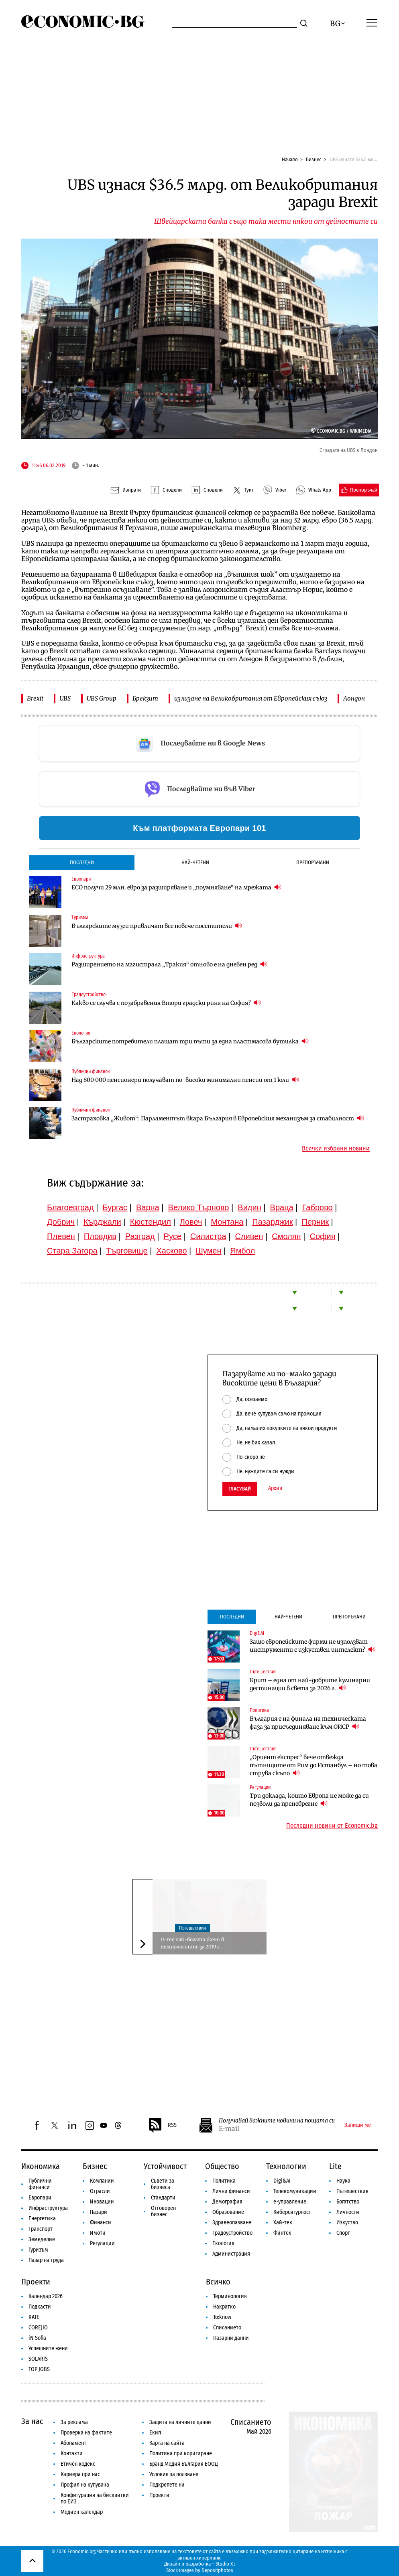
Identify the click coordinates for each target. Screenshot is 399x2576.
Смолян (286, 1236)
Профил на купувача (85, 2484)
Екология (80, 1033)
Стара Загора (72, 1250)
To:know (222, 2317)
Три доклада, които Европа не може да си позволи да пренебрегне (309, 1799)
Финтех (282, 2233)
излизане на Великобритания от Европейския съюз (250, 698)
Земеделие (41, 2239)
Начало (290, 159)
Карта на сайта (167, 2443)
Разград (140, 1236)
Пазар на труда (46, 2260)
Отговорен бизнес (163, 2211)
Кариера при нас (80, 2474)
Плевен (61, 1236)
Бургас (115, 1207)
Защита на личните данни (180, 2422)
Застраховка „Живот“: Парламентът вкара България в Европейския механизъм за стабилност (217, 1118)
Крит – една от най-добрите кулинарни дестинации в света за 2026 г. (310, 1684)
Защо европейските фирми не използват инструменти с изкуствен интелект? (312, 1645)
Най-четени (195, 862)
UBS (65, 698)
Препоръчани (312, 862)
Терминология (230, 2296)
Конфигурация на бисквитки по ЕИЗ (95, 2498)
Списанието (227, 2327)
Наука (343, 2180)
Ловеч (191, 1221)
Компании (102, 2180)
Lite (335, 2166)
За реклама (74, 2422)
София (323, 1236)
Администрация (231, 2253)
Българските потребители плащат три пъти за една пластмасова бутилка (190, 1041)
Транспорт (40, 2229)
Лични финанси (231, 2191)
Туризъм (79, 917)
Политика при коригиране (180, 2453)
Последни (82, 862)
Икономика (40, 2166)
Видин (249, 1207)
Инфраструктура (88, 956)
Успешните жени (48, 2348)
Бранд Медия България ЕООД (183, 2464)
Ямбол (242, 1250)
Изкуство (347, 2222)
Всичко (218, 2282)
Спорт (343, 2233)
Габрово (317, 1207)
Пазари (98, 2212)
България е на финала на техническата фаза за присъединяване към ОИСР (308, 1722)
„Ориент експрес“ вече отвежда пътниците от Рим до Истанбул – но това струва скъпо (313, 1765)
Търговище (127, 1250)
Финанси (100, 2222)
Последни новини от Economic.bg (332, 1826)
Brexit (35, 698)
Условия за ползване (173, 2474)
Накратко (224, 2306)
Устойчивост (165, 2166)
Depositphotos (217, 2570)
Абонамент (73, 2443)
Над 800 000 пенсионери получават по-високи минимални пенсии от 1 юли (185, 1079)
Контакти (72, 2453)
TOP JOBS (39, 2369)
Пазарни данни (231, 2338)
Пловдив (100, 1236)
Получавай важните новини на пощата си (277, 2120)
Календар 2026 (45, 2296)
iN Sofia (37, 2338)
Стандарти (163, 2197)
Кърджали (102, 1221)
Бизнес (314, 159)
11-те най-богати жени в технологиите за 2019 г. (192, 1943)
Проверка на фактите (86, 2432)
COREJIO (38, 2327)
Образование (228, 2212)
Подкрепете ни (167, 2484)
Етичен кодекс (78, 2464)
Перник (315, 1221)
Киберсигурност (292, 2212)
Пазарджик (272, 1221)
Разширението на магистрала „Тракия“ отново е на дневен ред (169, 964)
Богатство (347, 2201)
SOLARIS (38, 2358)
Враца (281, 1207)
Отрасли (100, 2191)
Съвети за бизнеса (162, 2184)
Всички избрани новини (336, 1148)
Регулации (260, 1787)
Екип (155, 2432)
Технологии (286, 2166)
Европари (81, 879)
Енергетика (42, 2218)
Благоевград (70, 1207)
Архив (275, 1488)
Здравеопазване (231, 2222)
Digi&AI (257, 1633)
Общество (222, 2166)
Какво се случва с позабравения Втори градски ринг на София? (166, 1003)
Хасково (171, 1250)
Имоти (98, 2233)
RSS (162, 2125)
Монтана (227, 1221)
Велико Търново (198, 1207)
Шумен (208, 1250)
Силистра (208, 1236)
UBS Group (101, 698)
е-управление (289, 2201)
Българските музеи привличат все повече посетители (156, 926)
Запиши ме (357, 2125)
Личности (347, 2212)
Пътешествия (263, 1672)
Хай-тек (282, 2222)
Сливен (249, 1236)
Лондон (354, 698)
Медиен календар (82, 2512)
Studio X (224, 2564)
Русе (172, 1236)
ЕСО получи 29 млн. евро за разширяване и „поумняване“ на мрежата (176, 887)
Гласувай (239, 1489)
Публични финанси (90, 1071)
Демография (227, 2201)
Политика (259, 1710)
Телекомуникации (294, 2191)
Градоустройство (88, 994)
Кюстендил (150, 1221)
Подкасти (39, 2306)
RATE (33, 2317)
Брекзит (145, 698)
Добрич (61, 1221)
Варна (147, 1207)
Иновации (102, 2201)
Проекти (35, 2282)
